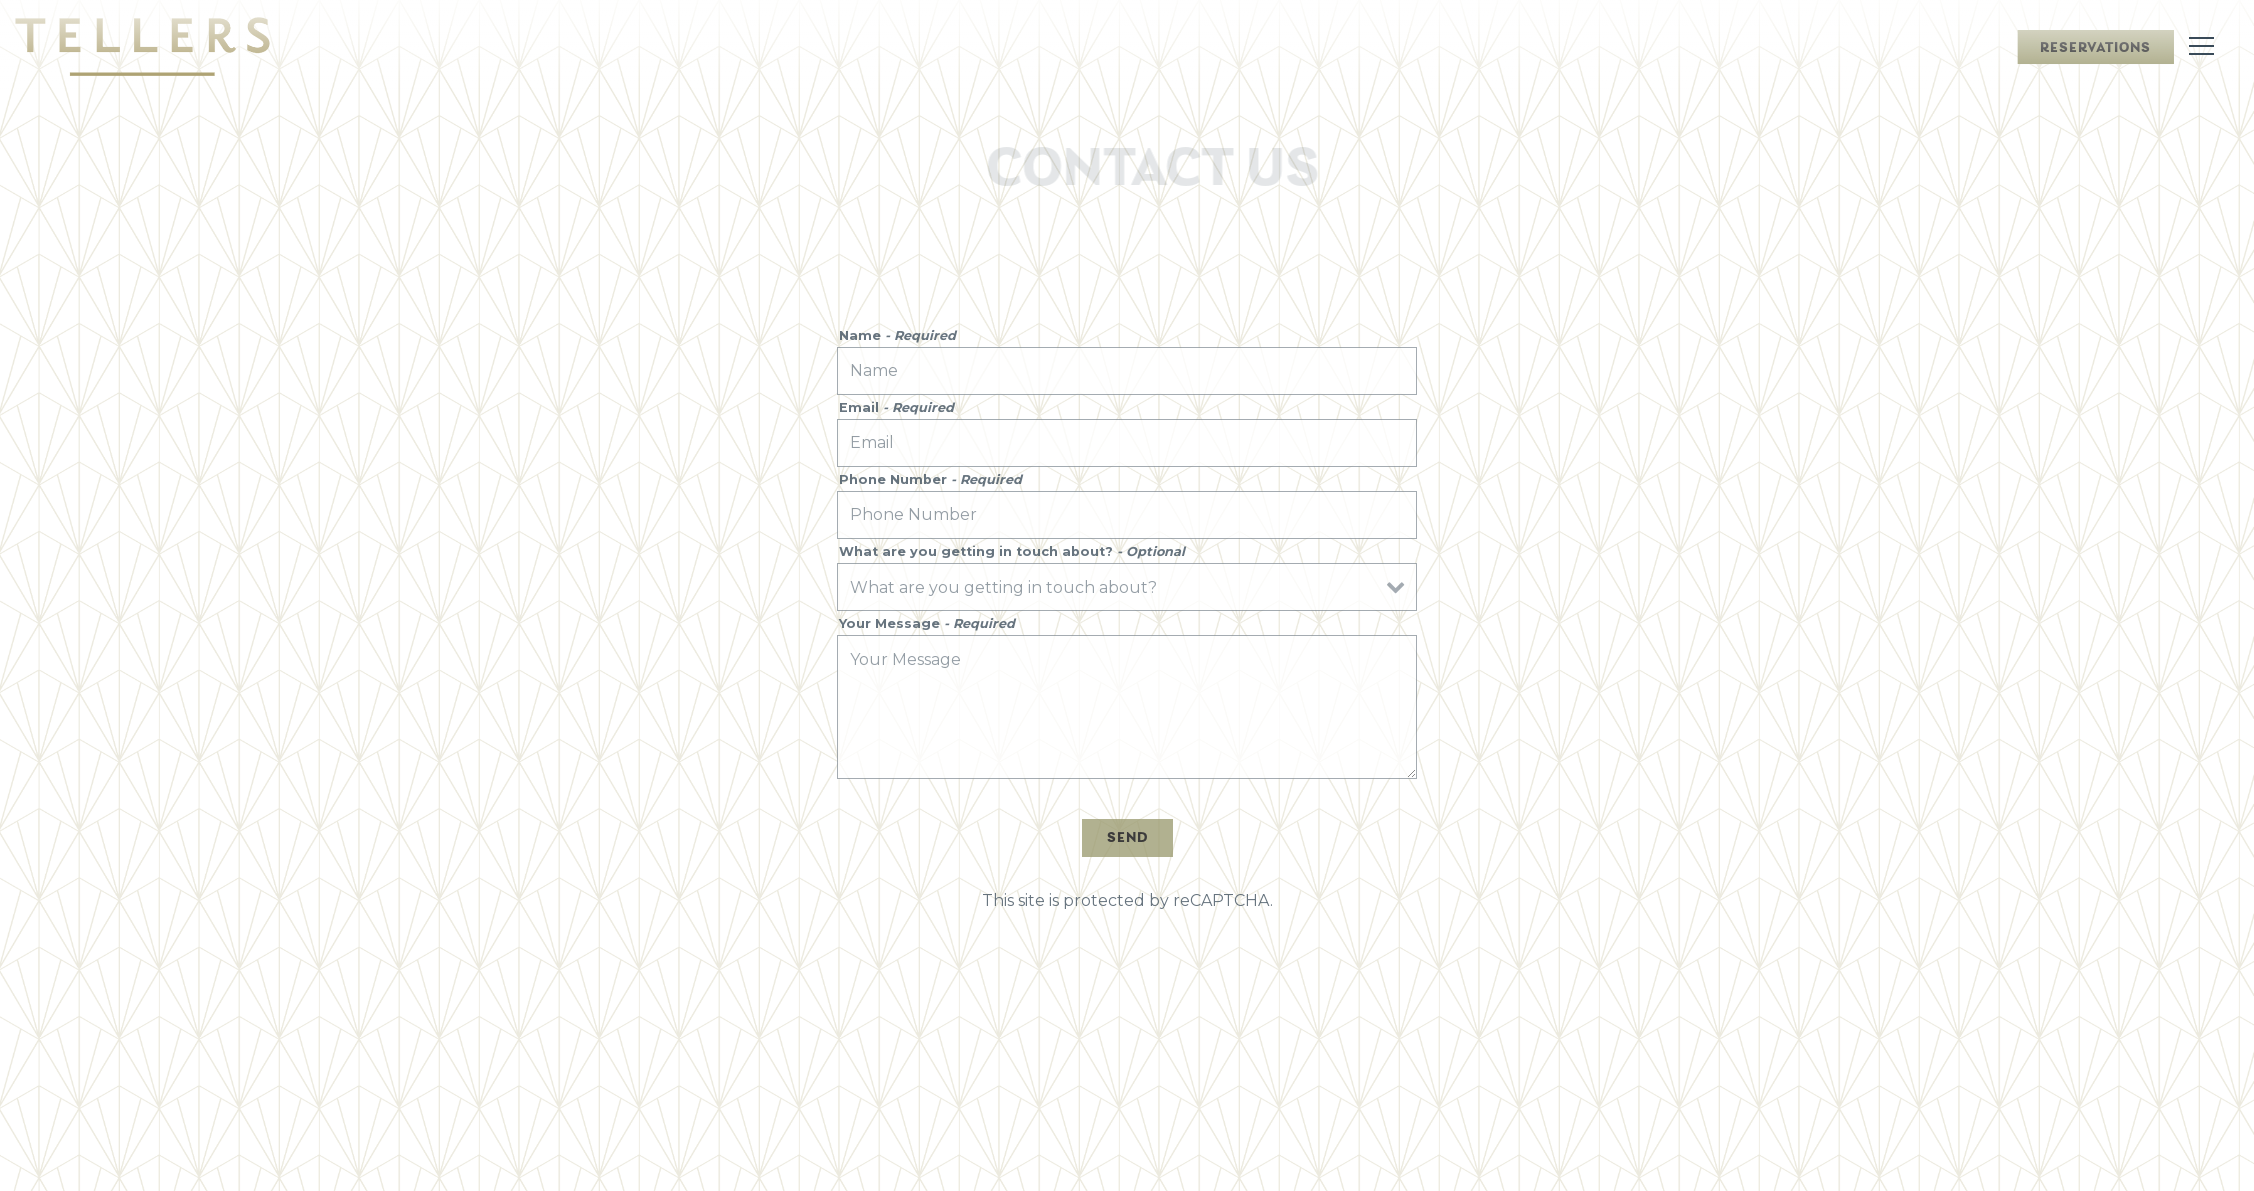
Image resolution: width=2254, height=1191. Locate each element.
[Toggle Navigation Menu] (2201, 46)
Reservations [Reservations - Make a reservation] (2095, 48)
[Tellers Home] (142, 46)
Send (1127, 838)
